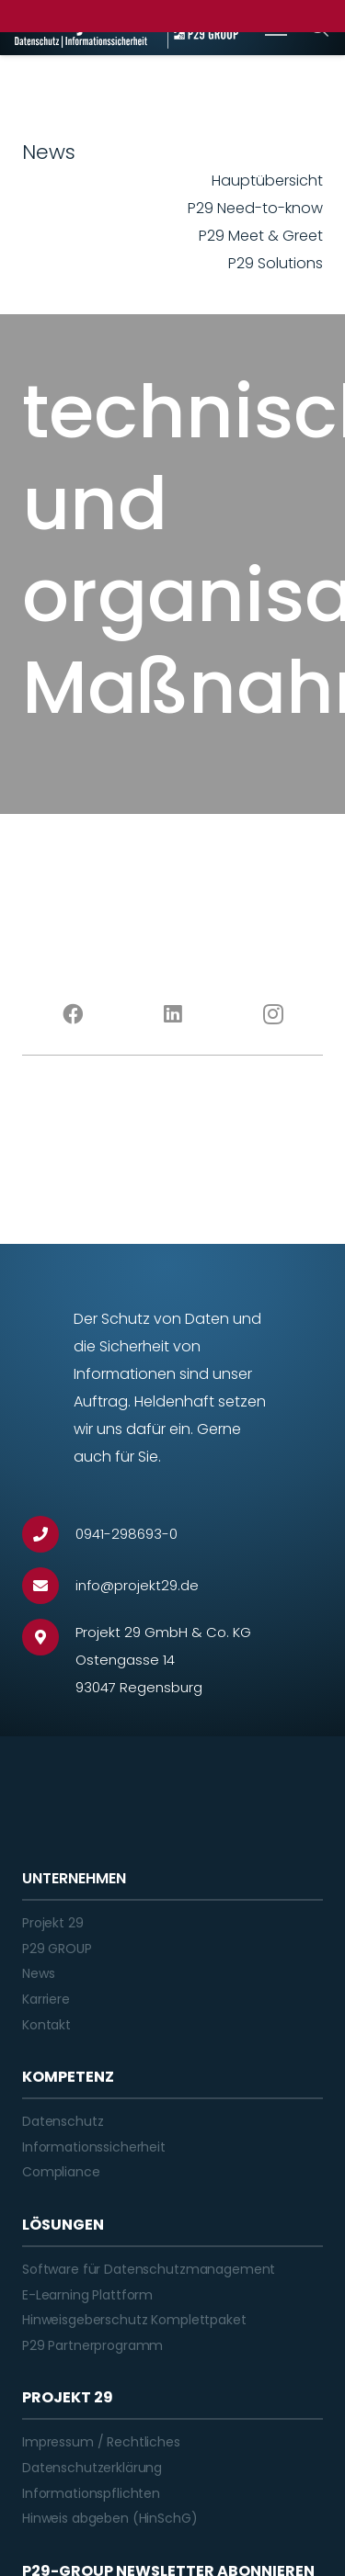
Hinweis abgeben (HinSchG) (110, 2518)
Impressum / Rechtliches (101, 2442)
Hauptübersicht (267, 180)
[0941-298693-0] (48, 1534)
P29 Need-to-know (255, 208)
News (38, 1973)
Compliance (61, 2172)
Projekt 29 (53, 1923)
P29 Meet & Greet (261, 235)
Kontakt (46, 2025)
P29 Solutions (275, 263)
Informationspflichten (91, 2493)
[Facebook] (72, 1014)
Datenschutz (62, 2121)
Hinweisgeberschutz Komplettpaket (134, 2319)
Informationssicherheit (94, 2147)
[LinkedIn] (172, 1014)
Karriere (46, 1999)
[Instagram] (273, 1014)
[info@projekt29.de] (48, 1585)
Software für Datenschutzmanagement (148, 2269)
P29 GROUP (57, 1948)
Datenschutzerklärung (92, 2467)
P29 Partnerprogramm (92, 2345)
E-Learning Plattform (87, 2295)
